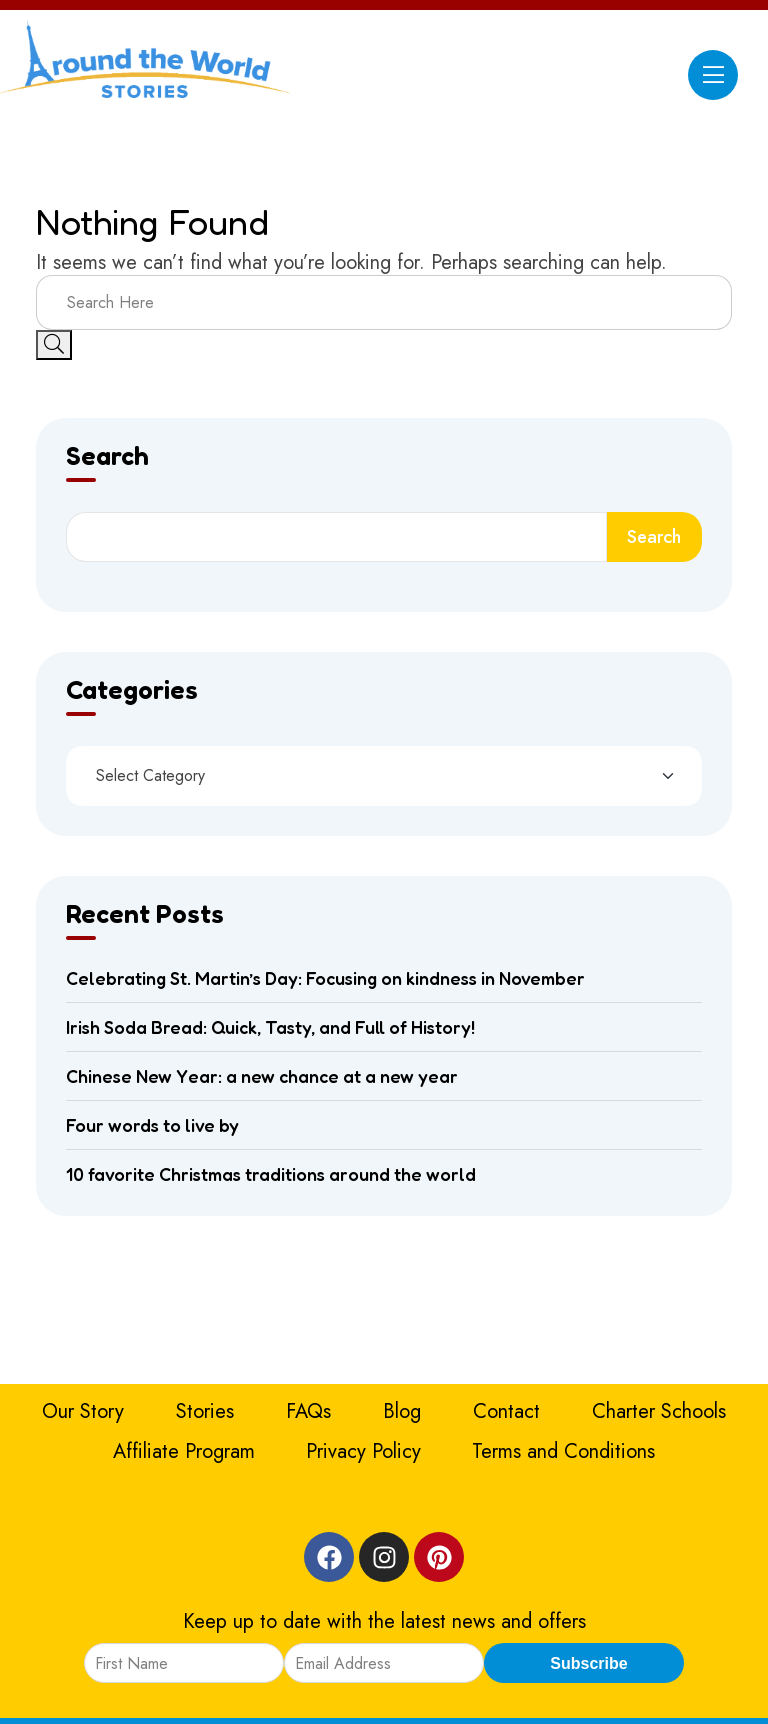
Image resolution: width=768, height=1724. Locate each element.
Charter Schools (659, 1411)
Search (107, 457)
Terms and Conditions (563, 1451)
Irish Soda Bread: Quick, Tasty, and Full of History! (270, 1027)
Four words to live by (152, 1125)
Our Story (83, 1411)
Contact (506, 1411)
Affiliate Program (184, 1451)
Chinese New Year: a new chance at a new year (262, 1076)
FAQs (308, 1411)
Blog (402, 1411)
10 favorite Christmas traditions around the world (271, 1174)
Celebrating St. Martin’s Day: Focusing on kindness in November (325, 978)
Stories (205, 1411)
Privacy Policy (363, 1451)
